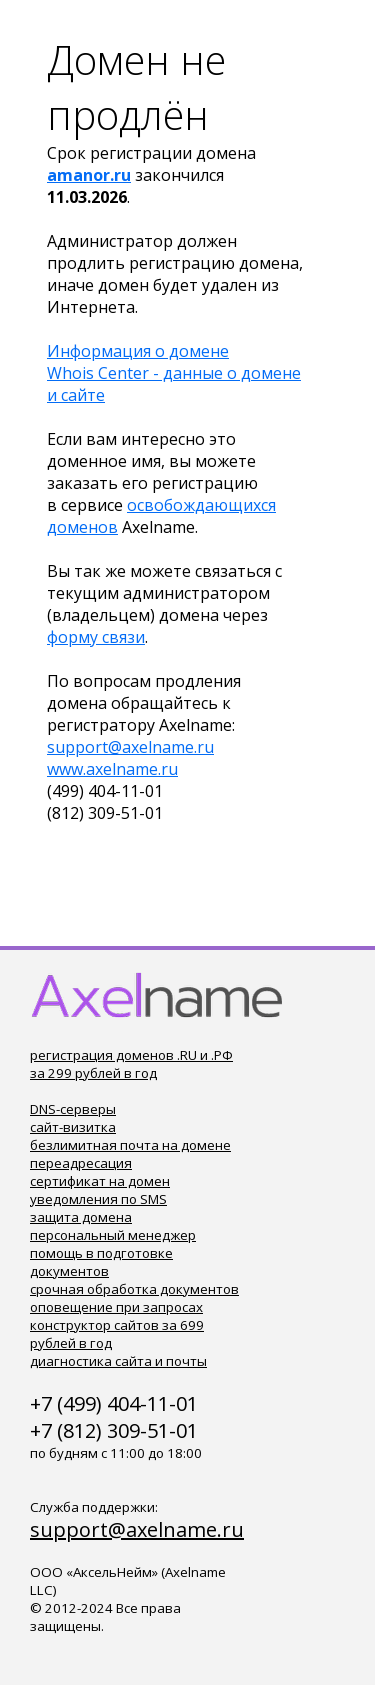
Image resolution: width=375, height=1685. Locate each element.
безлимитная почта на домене (130, 1145)
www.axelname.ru (112, 769)
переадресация (81, 1163)
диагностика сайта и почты (118, 1361)
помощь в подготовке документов (101, 1262)
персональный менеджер (113, 1235)
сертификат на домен (100, 1181)
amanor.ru (89, 175)
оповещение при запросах (116, 1307)
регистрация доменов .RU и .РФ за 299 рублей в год (131, 1064)
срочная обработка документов (134, 1289)
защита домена (81, 1217)
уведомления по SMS (98, 1199)
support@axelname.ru (130, 747)
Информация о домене (138, 351)
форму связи (96, 637)
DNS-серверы (73, 1109)
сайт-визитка (73, 1127)
